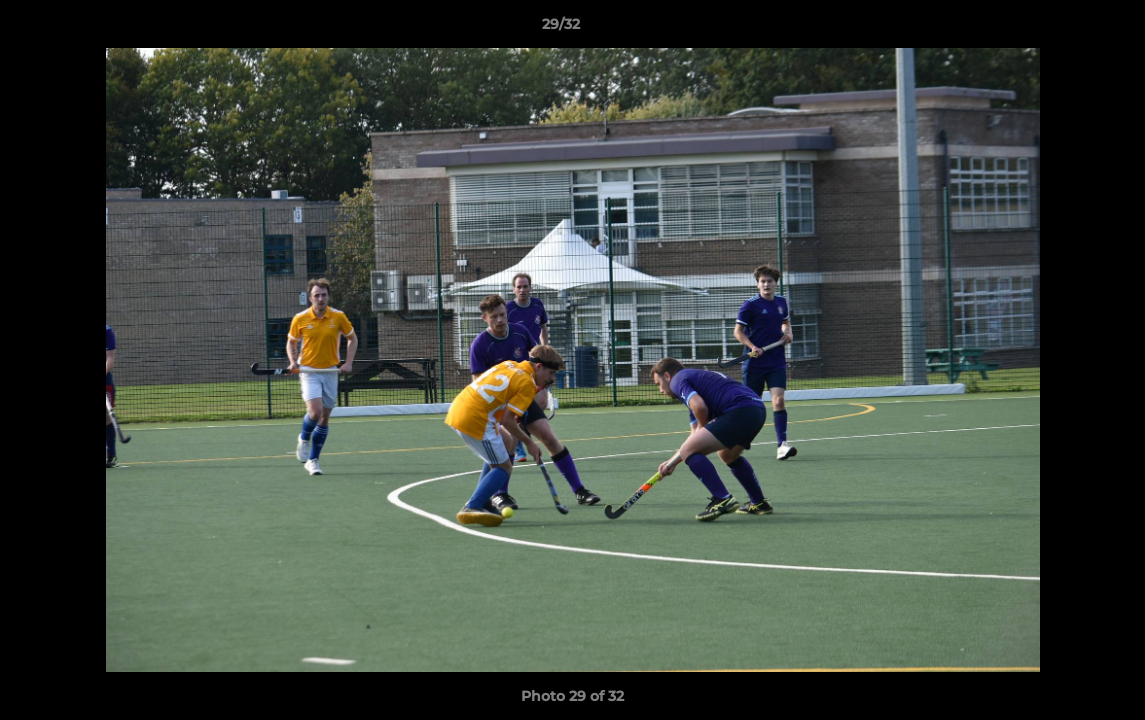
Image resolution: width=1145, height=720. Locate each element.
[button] (1061, 29)
